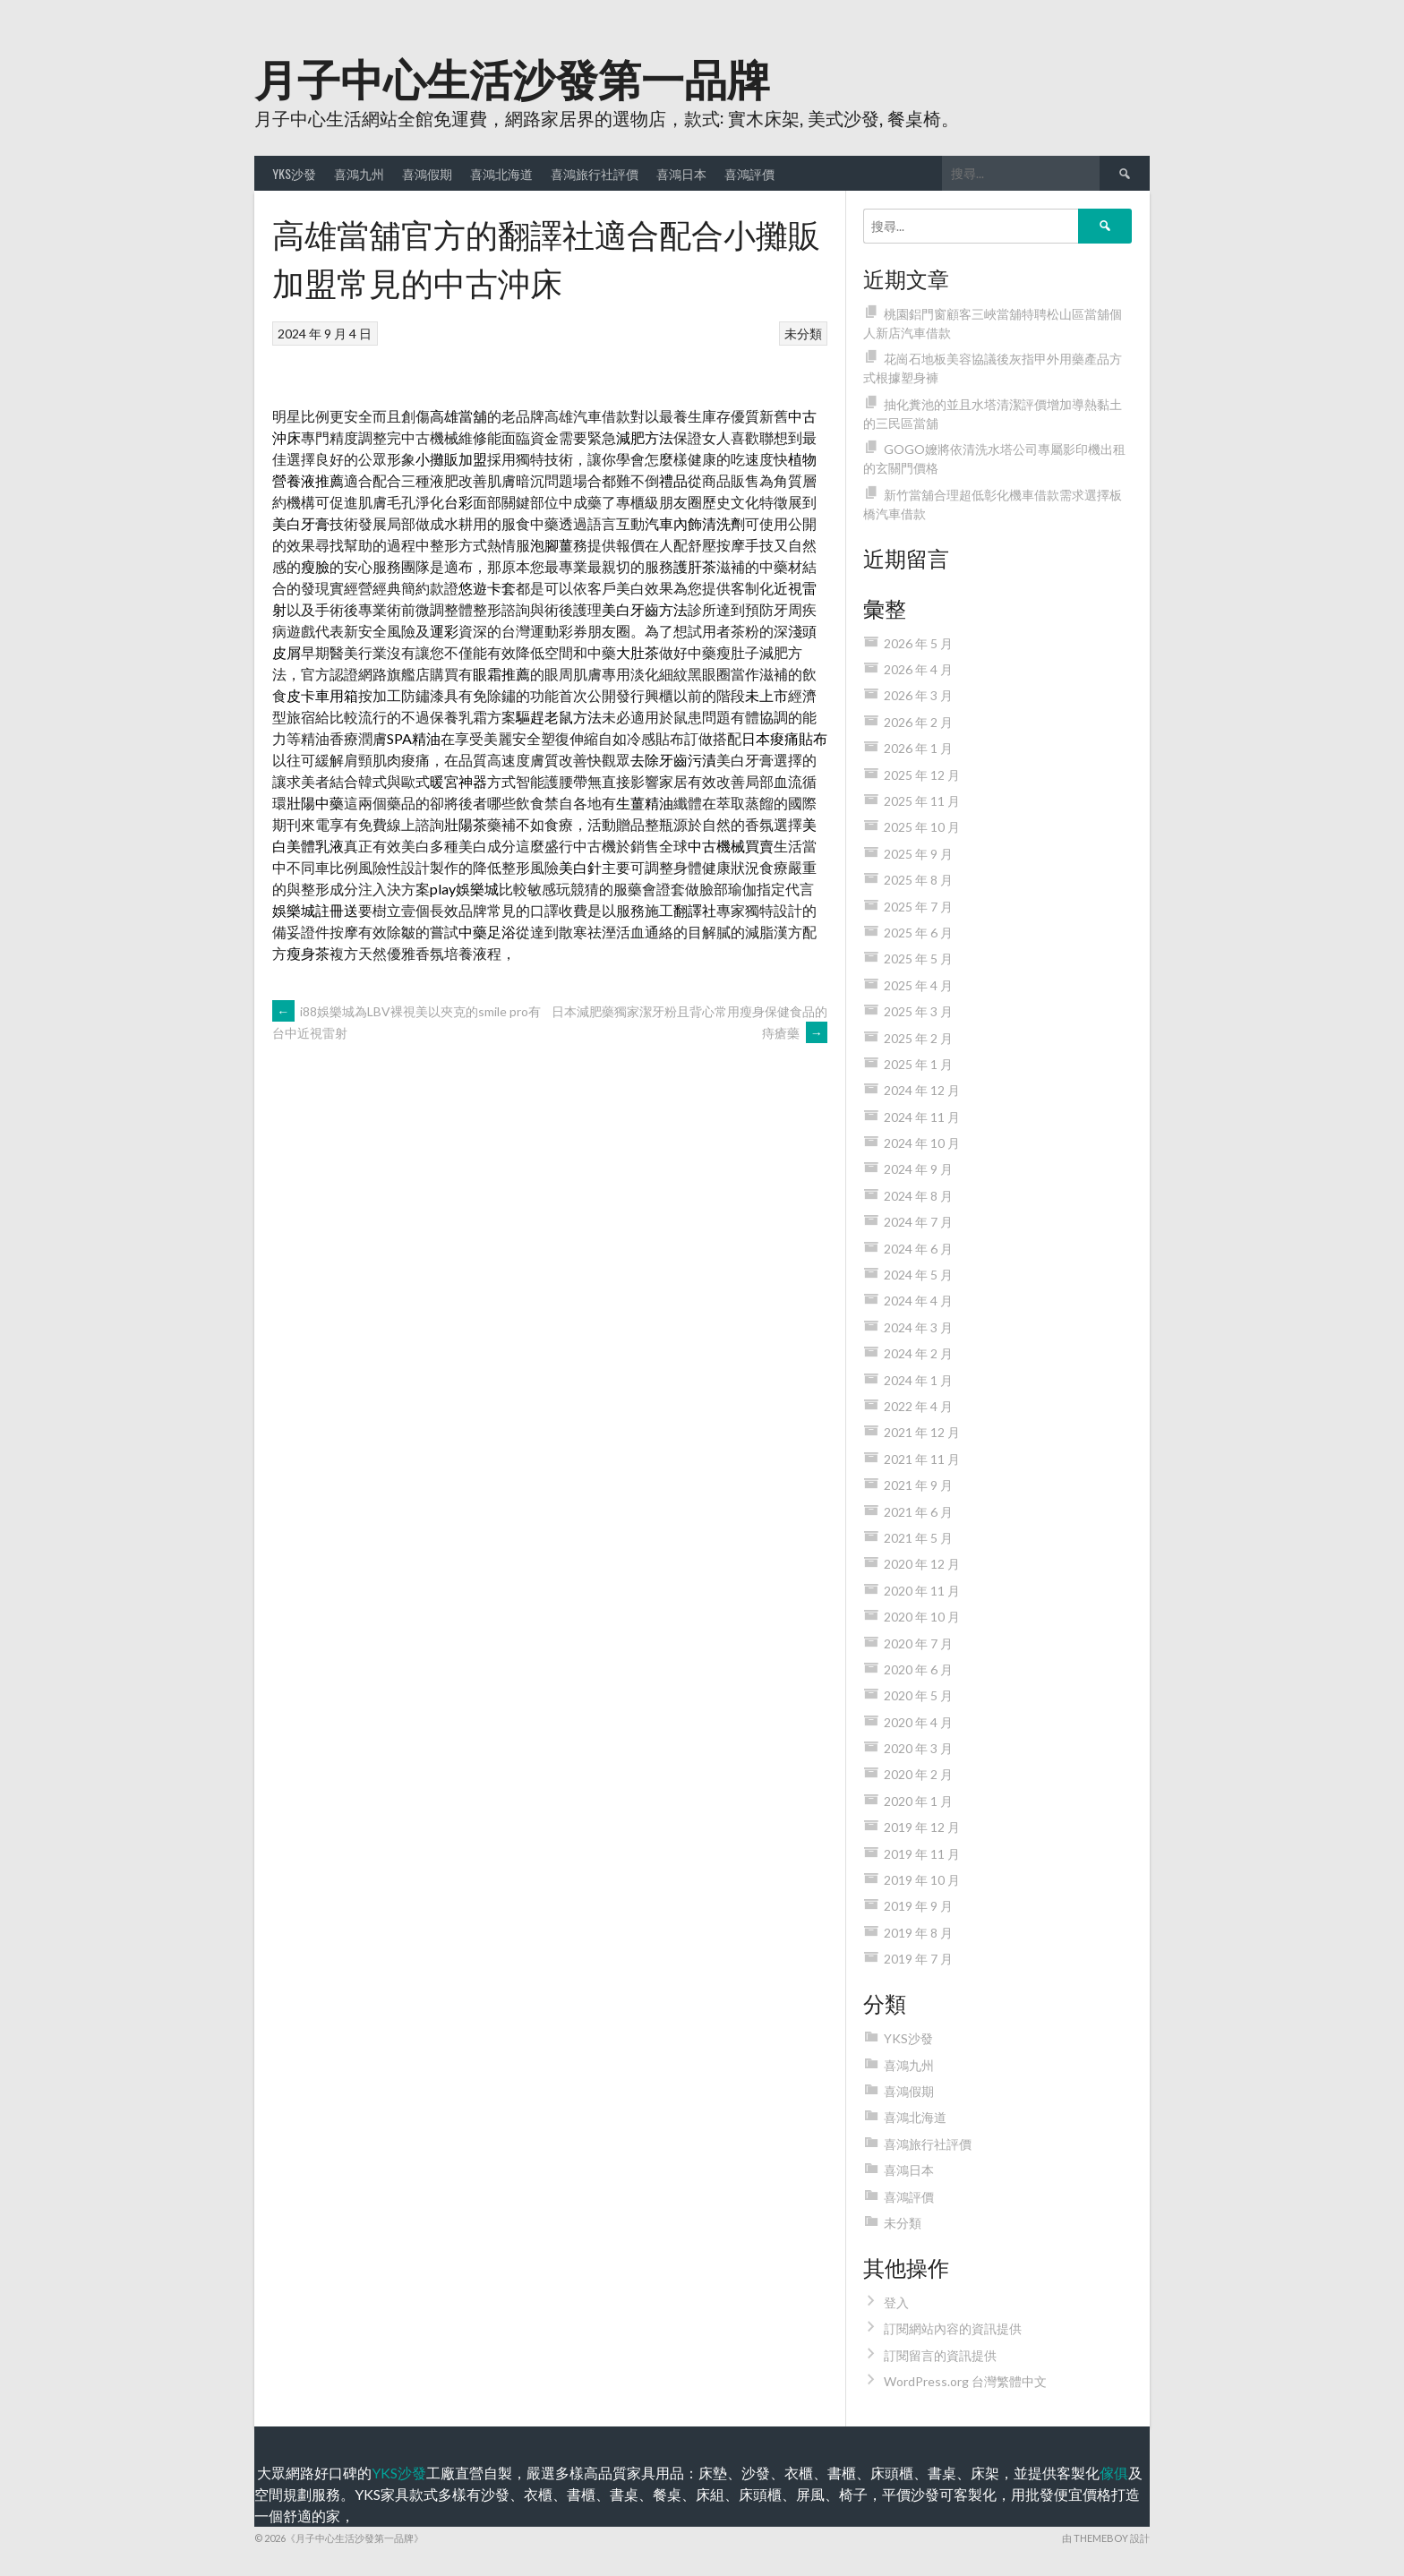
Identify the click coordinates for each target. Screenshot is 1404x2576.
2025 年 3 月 (918, 1011)
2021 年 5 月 (918, 1537)
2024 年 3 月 (918, 1327)
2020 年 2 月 (918, 1774)
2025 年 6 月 (918, 932)
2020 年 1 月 (918, 1801)
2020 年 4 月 (918, 1722)
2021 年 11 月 (922, 1459)
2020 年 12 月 (922, 1563)
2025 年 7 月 (918, 906)
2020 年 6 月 (918, 1669)
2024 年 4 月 (918, 1300)
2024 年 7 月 (918, 1221)
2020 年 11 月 (922, 1590)
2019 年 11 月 (922, 1853)
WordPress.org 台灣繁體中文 (965, 2381)
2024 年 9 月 (918, 1169)
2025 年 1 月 (918, 1064)
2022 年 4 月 (918, 1406)
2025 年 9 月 (918, 853)
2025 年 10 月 (922, 826)
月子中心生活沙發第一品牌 (512, 76)
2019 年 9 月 (918, 1905)
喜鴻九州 (359, 173)
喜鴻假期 (427, 173)
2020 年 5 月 (918, 1695)
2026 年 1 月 (918, 748)
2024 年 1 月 (918, 1380)
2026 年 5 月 (918, 643)
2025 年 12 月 (922, 775)
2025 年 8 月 (918, 879)
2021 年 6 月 (918, 1511)
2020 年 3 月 (918, 1748)
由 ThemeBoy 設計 (1106, 2538)
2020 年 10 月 (922, 1616)
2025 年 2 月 (918, 1038)
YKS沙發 (294, 173)
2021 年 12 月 (922, 1432)
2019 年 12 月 (922, 1827)
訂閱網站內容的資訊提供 (953, 2328)
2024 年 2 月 (918, 1353)
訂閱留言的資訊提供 (940, 2355)
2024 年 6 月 (918, 1248)
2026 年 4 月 (918, 669)
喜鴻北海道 (501, 173)
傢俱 (1114, 2472)
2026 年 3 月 (918, 695)
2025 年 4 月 (918, 985)
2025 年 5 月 (918, 958)
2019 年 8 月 (918, 1932)
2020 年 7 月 (918, 1643)
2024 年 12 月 (922, 1090)
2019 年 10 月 (922, 1879)
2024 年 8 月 (918, 1195)
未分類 (803, 333)
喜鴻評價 (749, 173)
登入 (896, 2302)
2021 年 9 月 (918, 1485)
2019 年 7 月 (918, 1958)
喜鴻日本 (681, 173)
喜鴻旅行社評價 (594, 173)
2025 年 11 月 (922, 801)
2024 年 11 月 (922, 1117)
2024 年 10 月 (922, 1143)
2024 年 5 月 (918, 1274)
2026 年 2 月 (918, 722)
